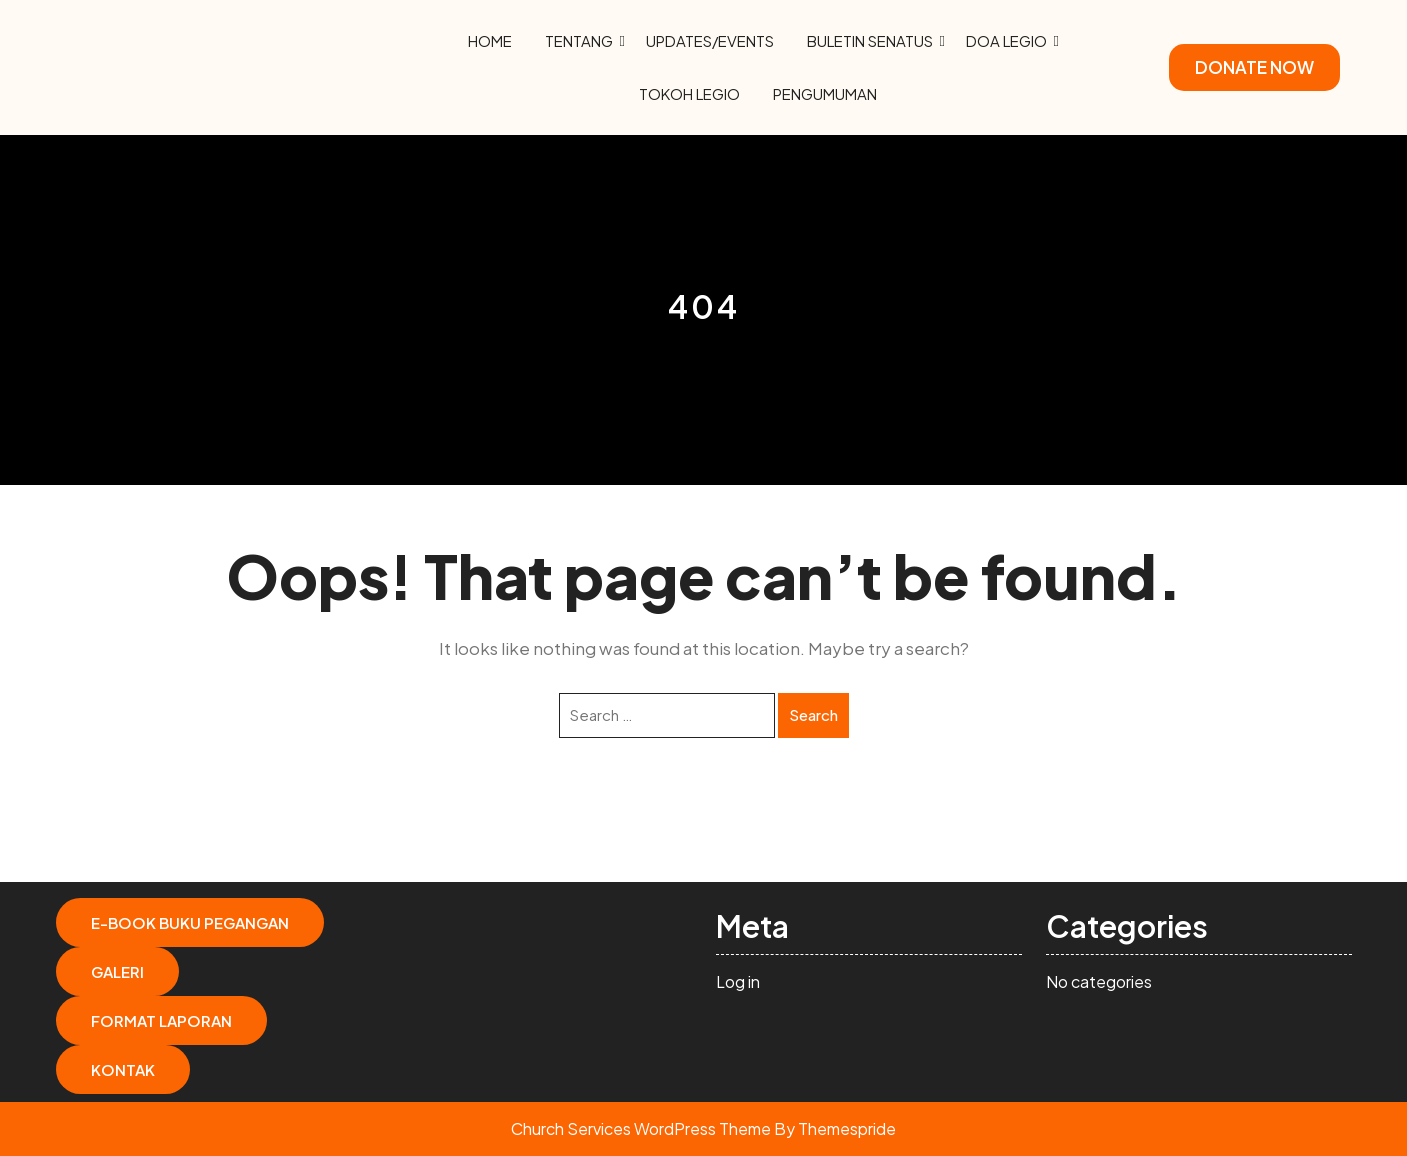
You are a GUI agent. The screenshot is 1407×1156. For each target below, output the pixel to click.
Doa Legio (1006, 40)
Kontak (123, 1069)
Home (490, 40)
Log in (738, 981)
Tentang (579, 40)
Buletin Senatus (870, 40)
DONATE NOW (1254, 67)
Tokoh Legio (689, 93)
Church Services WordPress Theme (641, 1128)
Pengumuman (825, 93)
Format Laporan (161, 1020)
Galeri (117, 971)
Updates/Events (710, 40)
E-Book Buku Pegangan (190, 922)
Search (813, 714)
